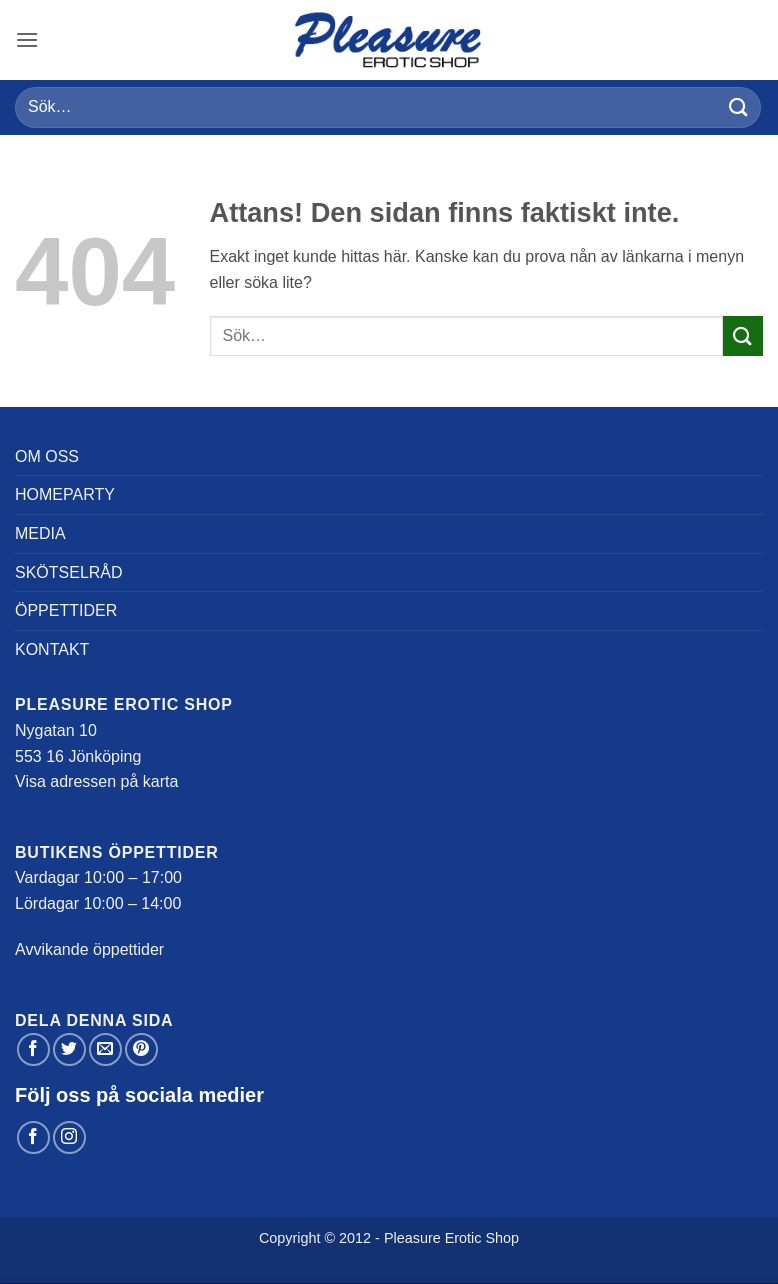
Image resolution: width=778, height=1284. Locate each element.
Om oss (47, 456)
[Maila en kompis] (105, 1049)
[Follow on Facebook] (33, 1137)
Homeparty (65, 494)
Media (40, 533)
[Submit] (739, 107)
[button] (27, 39)
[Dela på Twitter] (69, 1049)
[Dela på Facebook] (33, 1049)
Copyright (290, 1238)
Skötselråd (69, 572)
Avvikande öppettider (89, 949)
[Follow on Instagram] (69, 1137)
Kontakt (52, 649)
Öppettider (66, 610)
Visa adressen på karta (96, 781)
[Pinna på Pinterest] (141, 1049)
